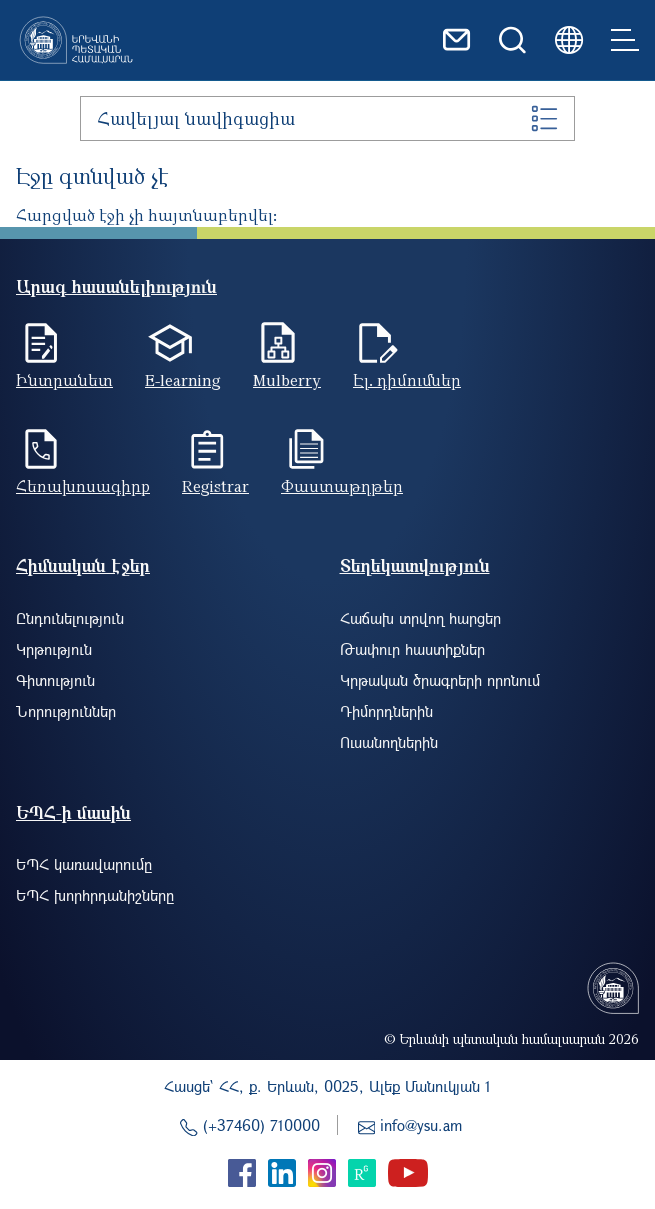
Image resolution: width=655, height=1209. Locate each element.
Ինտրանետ (64, 380)
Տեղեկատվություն (415, 565)
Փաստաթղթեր (342, 486)
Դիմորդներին (386, 711)
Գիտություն (55, 680)
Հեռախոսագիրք (83, 486)
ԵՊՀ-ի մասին (73, 812)
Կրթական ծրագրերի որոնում (440, 680)
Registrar (215, 486)
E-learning (183, 380)
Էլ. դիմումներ (407, 380)
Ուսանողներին (389, 742)
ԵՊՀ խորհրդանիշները (95, 895)
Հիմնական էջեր (83, 565)
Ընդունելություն (70, 618)
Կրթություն (54, 649)
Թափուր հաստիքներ (412, 649)
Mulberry (287, 380)
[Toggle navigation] (625, 40)
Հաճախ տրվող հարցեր (420, 618)
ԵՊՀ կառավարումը (84, 864)
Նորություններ (66, 711)
